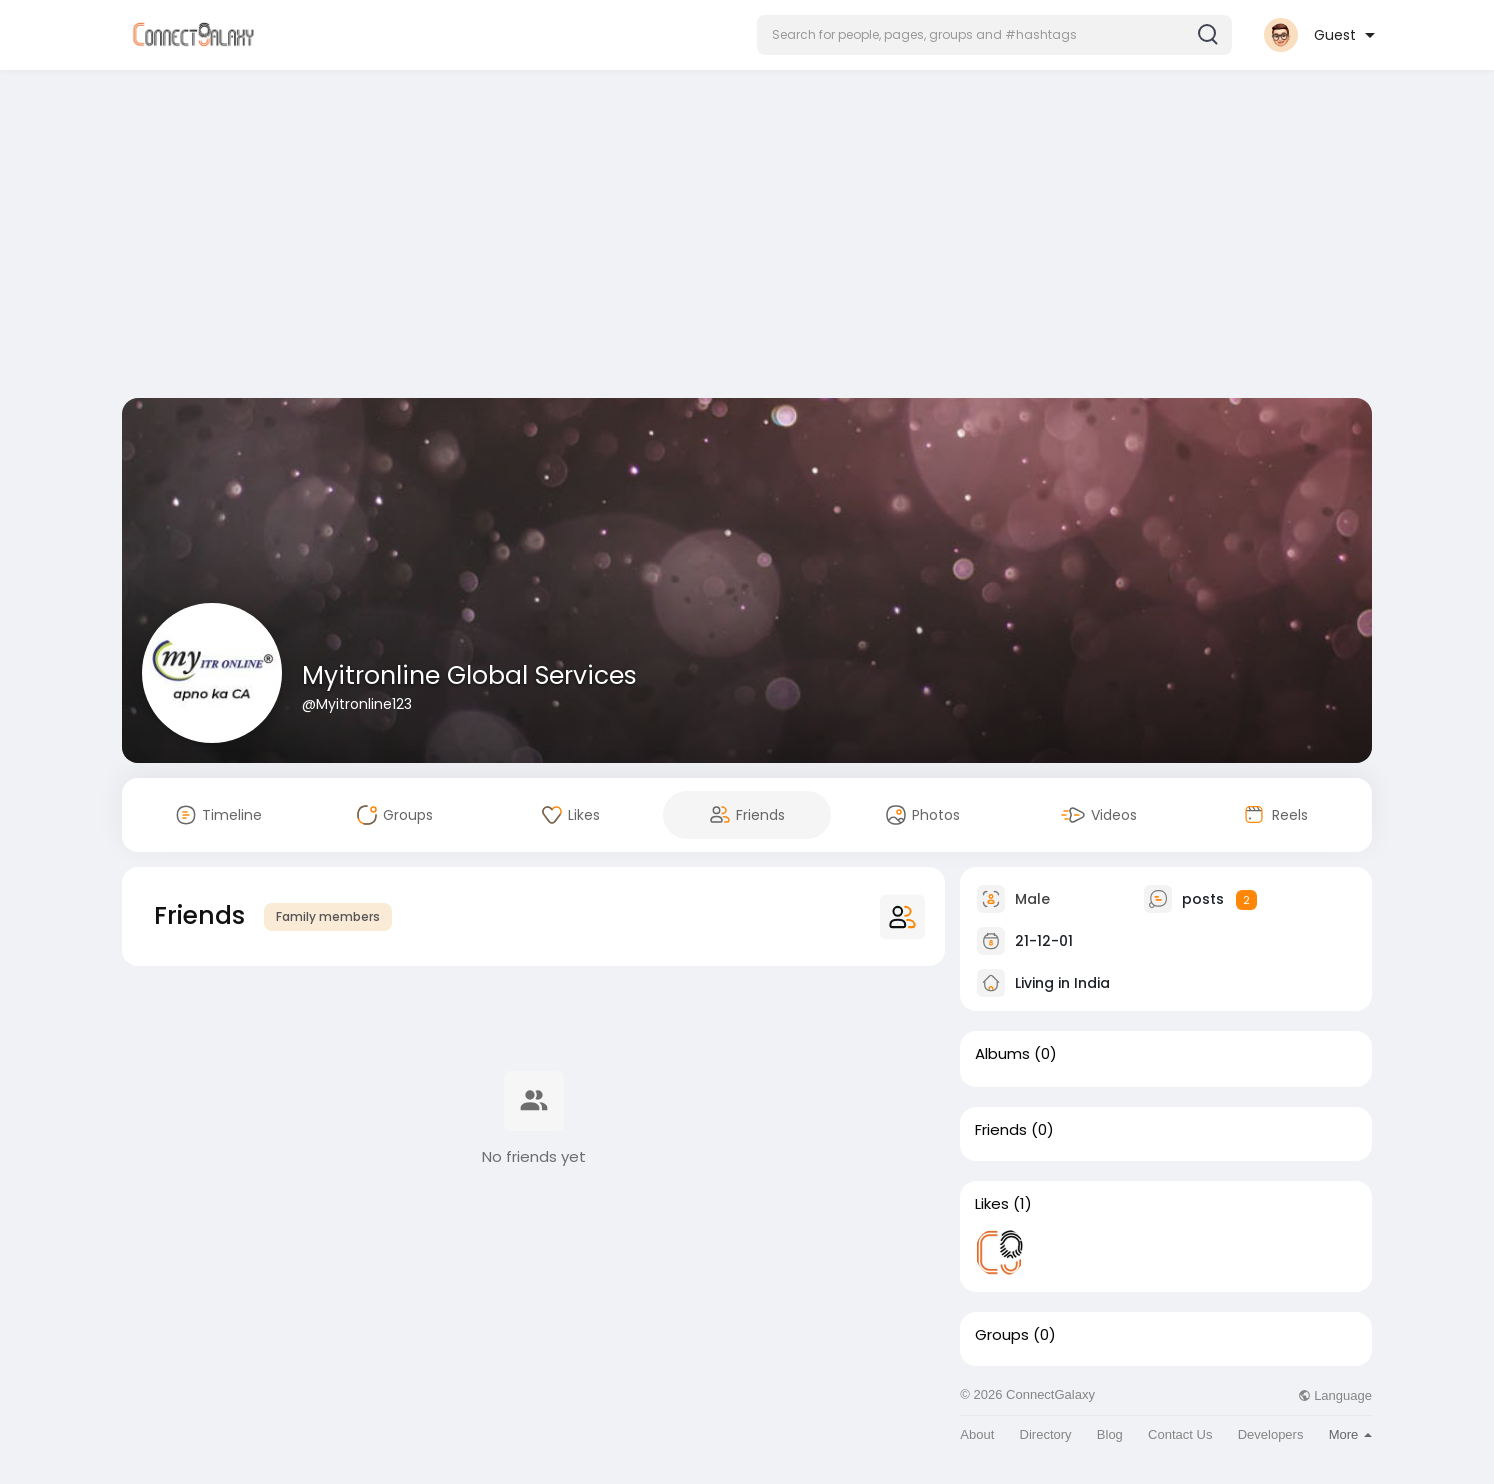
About (977, 1434)
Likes (992, 1204)
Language (1335, 1395)
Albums (1002, 1054)
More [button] (1350, 1434)
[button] (994, 35)
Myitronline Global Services (469, 675)
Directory (1046, 1434)
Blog (1110, 1434)
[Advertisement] (747, 238)
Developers (1271, 1434)
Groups (1002, 1335)
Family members (328, 916)
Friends (1001, 1130)
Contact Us (1180, 1434)
